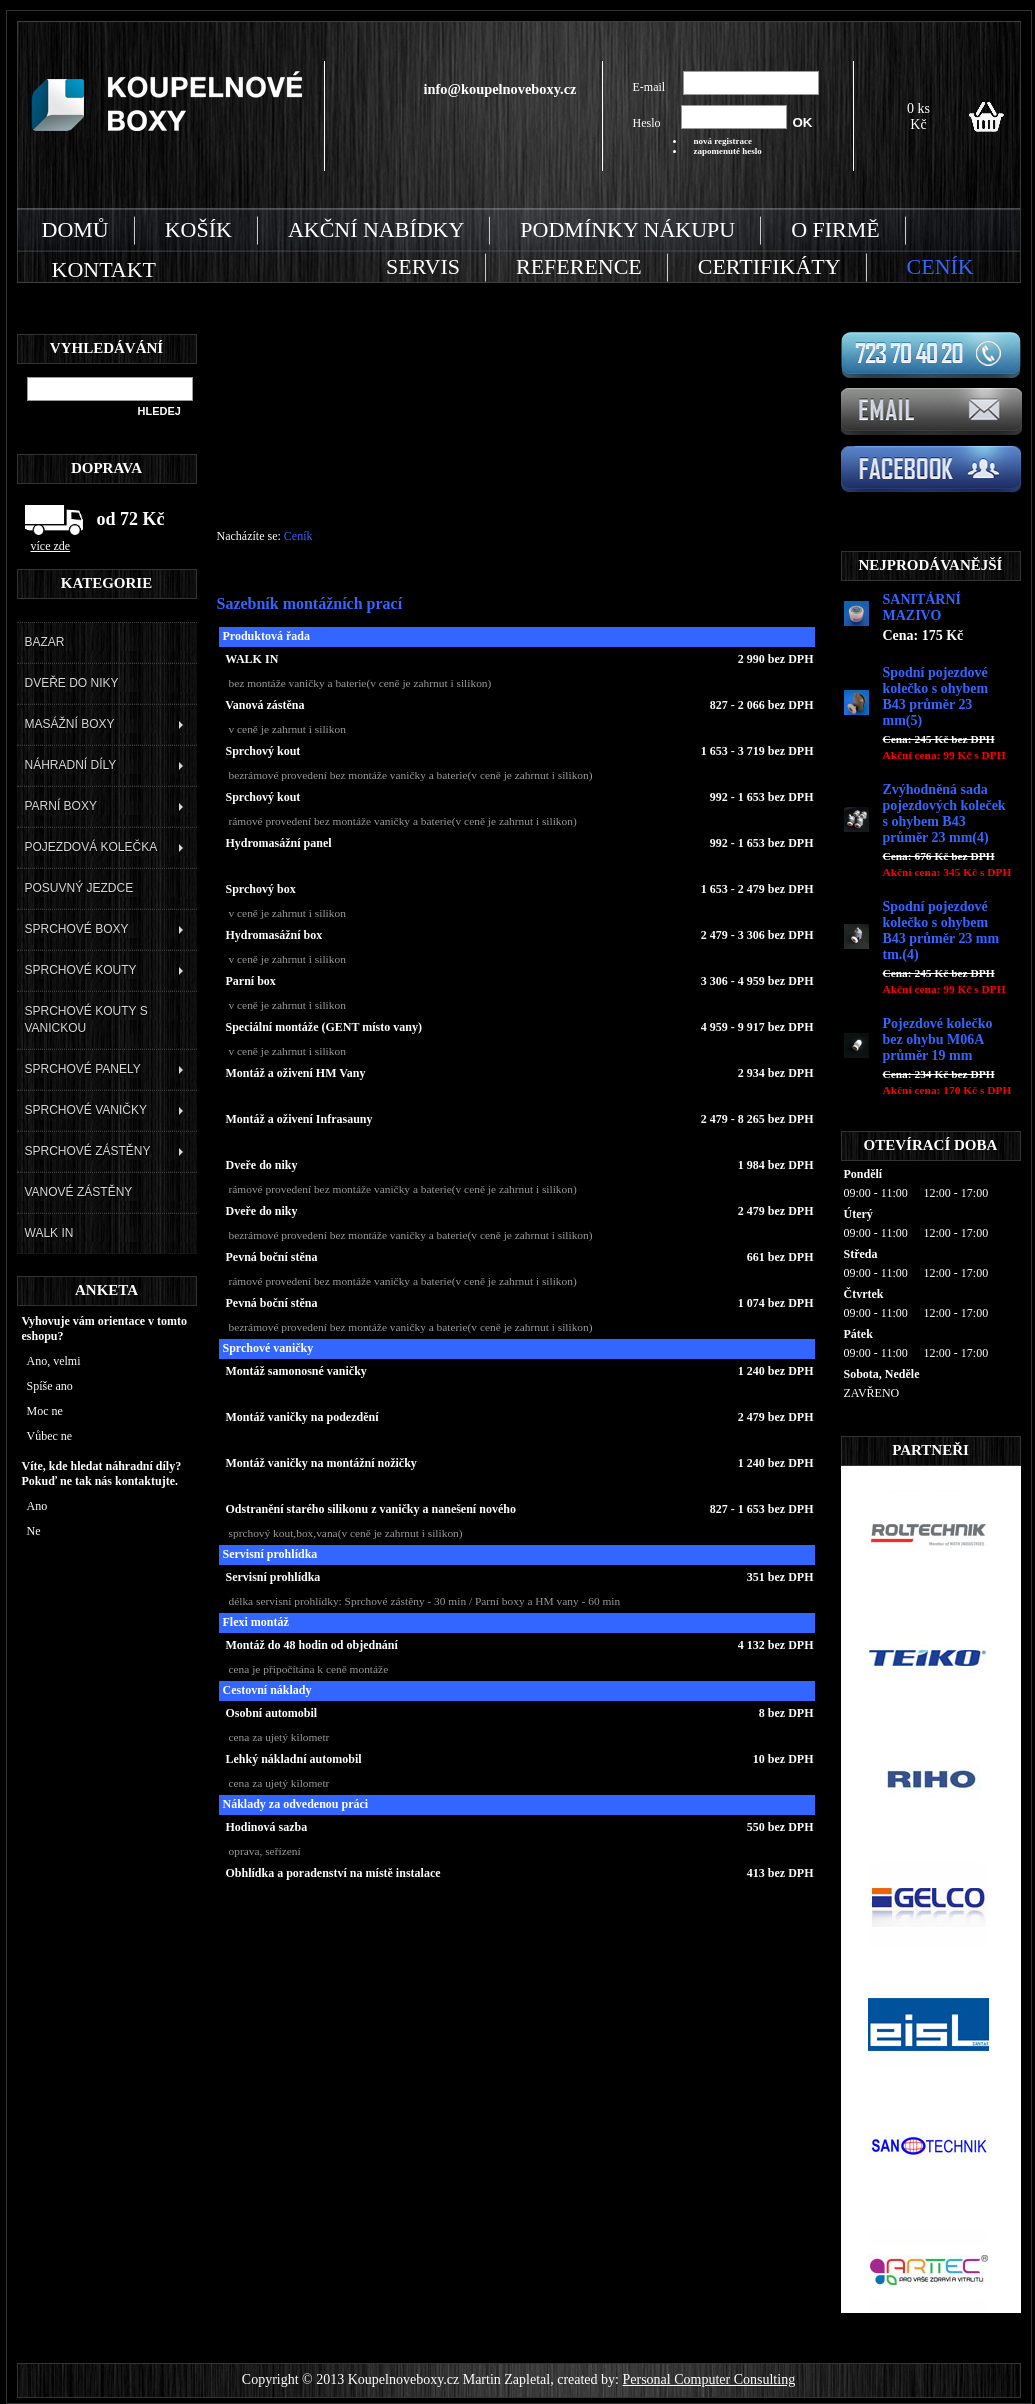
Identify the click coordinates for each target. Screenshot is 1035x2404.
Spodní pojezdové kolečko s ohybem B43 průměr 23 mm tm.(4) (941, 930)
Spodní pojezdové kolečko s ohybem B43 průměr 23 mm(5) (936, 696)
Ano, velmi (54, 1361)
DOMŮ (75, 229)
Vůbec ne (50, 1436)
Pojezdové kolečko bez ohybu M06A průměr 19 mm (938, 1039)
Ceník (298, 536)
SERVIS (423, 266)
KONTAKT (104, 269)
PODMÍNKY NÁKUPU (627, 229)
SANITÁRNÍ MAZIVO (922, 607)
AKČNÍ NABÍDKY (376, 229)
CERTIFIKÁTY (769, 266)
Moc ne (45, 1411)
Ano (37, 1506)
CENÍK (940, 266)
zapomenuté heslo (728, 151)
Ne (34, 1531)
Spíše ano (50, 1386)
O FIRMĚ (835, 229)
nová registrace (723, 141)
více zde (51, 546)
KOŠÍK (198, 229)
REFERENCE (579, 266)
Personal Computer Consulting (708, 2379)
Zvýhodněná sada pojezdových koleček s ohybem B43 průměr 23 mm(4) (944, 813)
